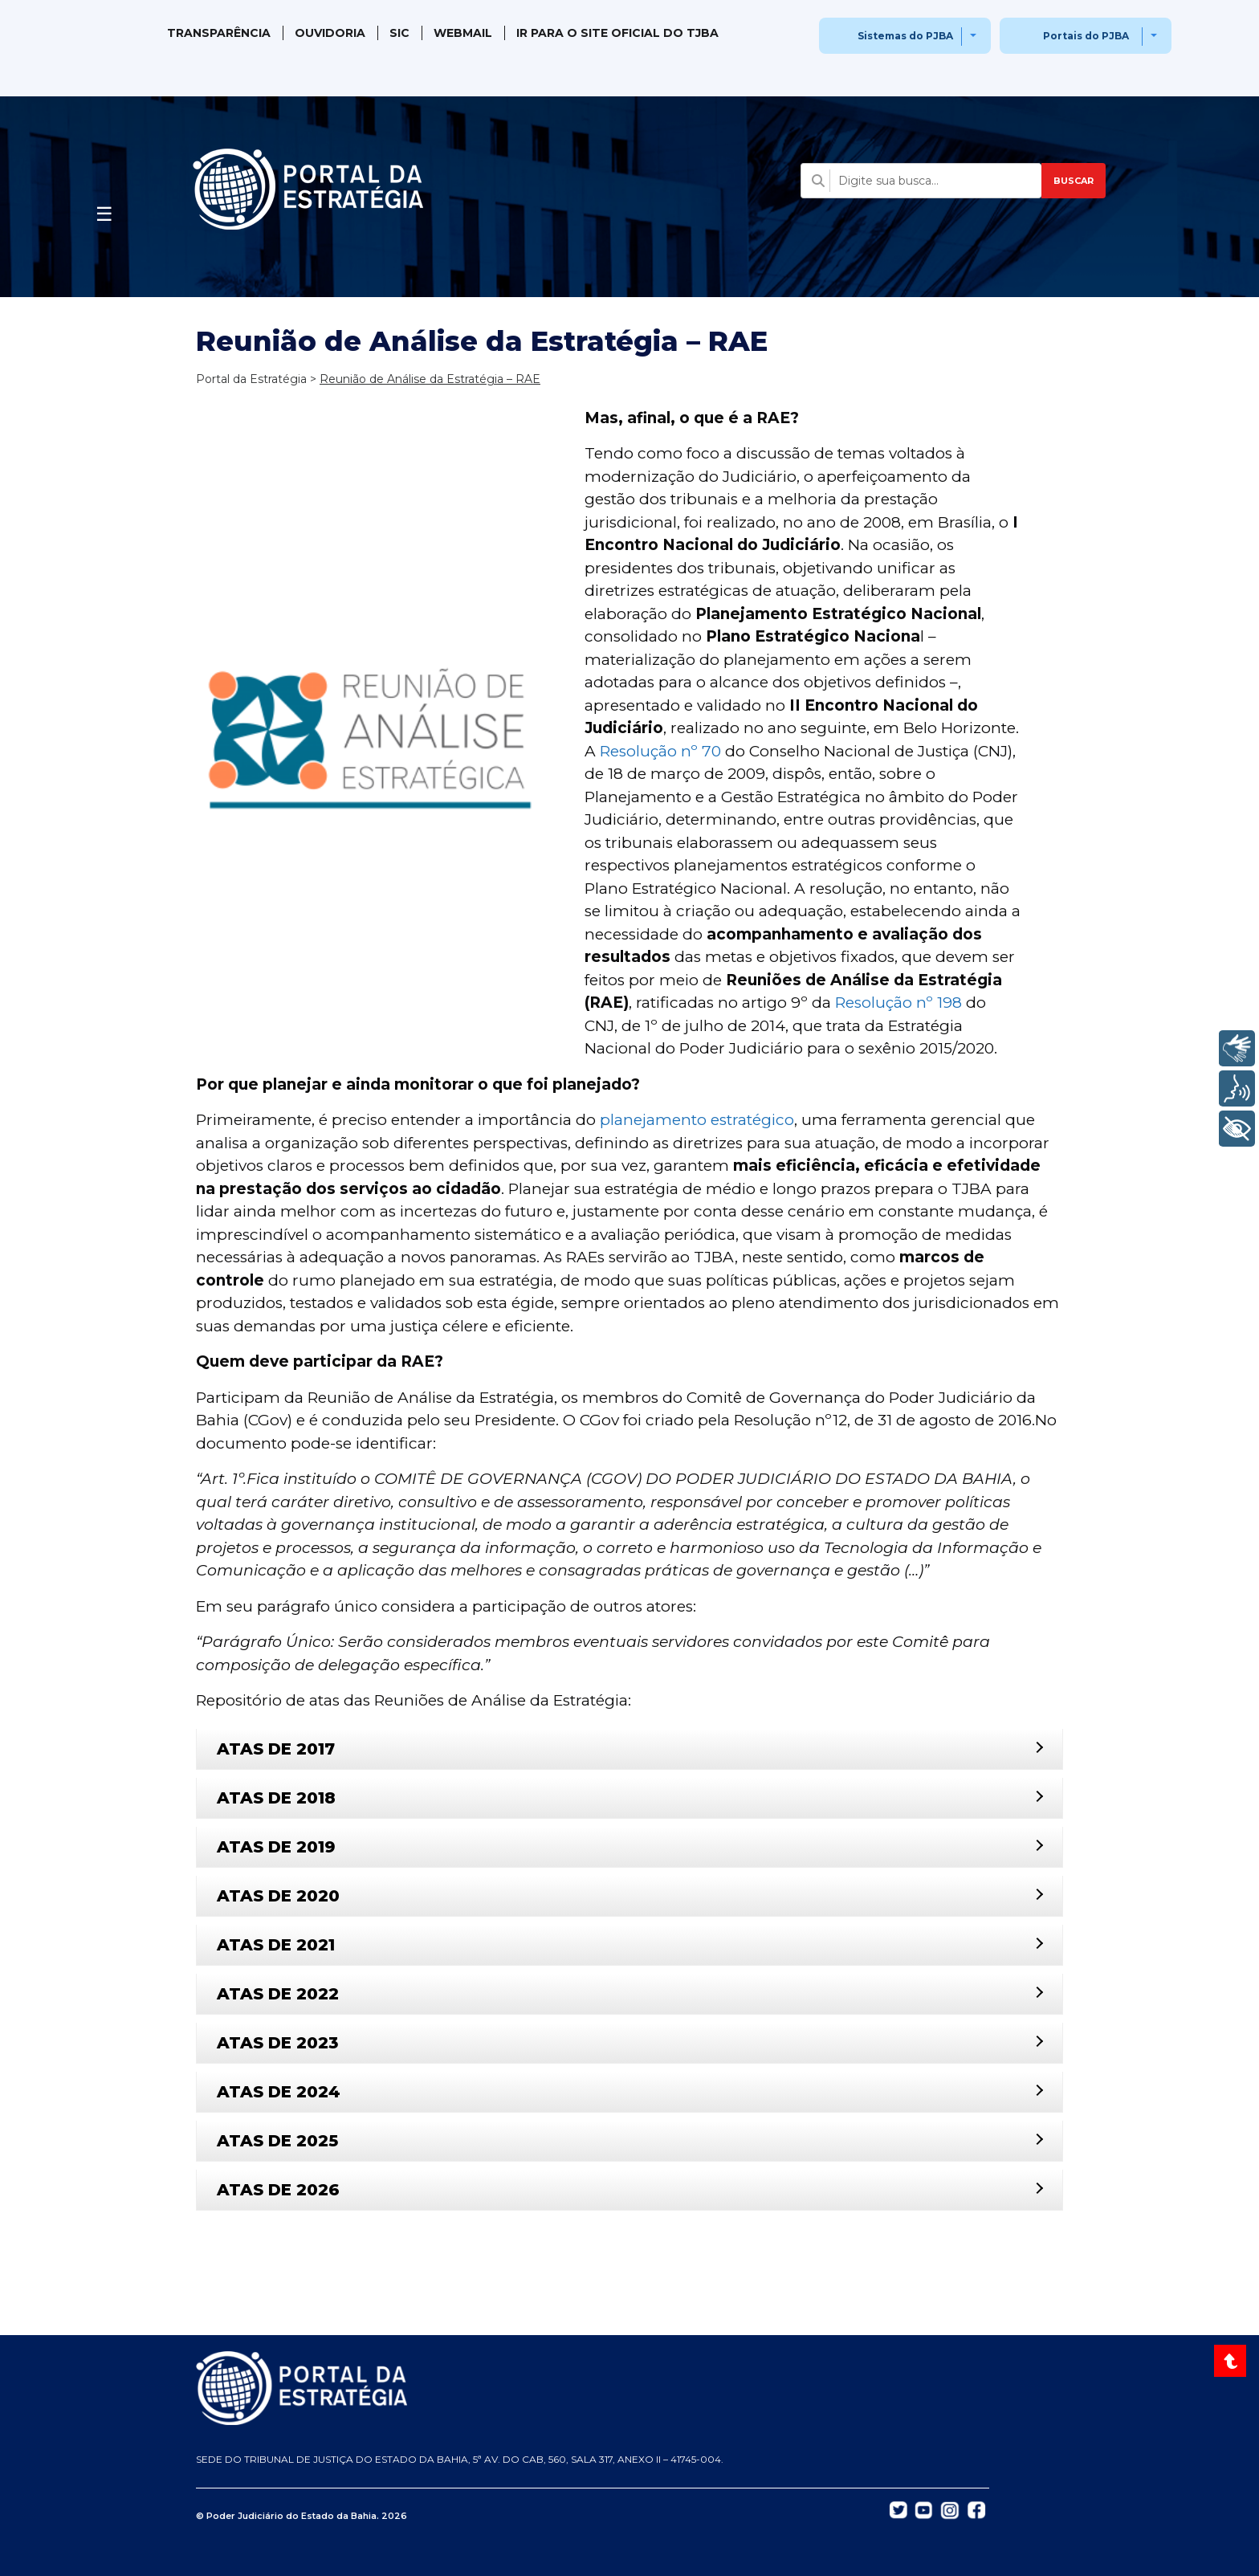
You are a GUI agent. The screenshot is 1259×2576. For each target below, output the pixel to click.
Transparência (219, 33)
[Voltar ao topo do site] (1232, 2361)
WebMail (463, 33)
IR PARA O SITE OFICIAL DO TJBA (617, 33)
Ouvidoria (330, 33)
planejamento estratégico (697, 1120)
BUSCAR (1073, 180)
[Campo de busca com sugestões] (921, 180)
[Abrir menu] (104, 210)
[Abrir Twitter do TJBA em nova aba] (898, 2509)
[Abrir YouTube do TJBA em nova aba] (924, 2509)
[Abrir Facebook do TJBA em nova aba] (976, 2509)
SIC (399, 33)
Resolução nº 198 (898, 1002)
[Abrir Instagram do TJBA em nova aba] (949, 2509)
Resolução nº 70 (660, 751)
